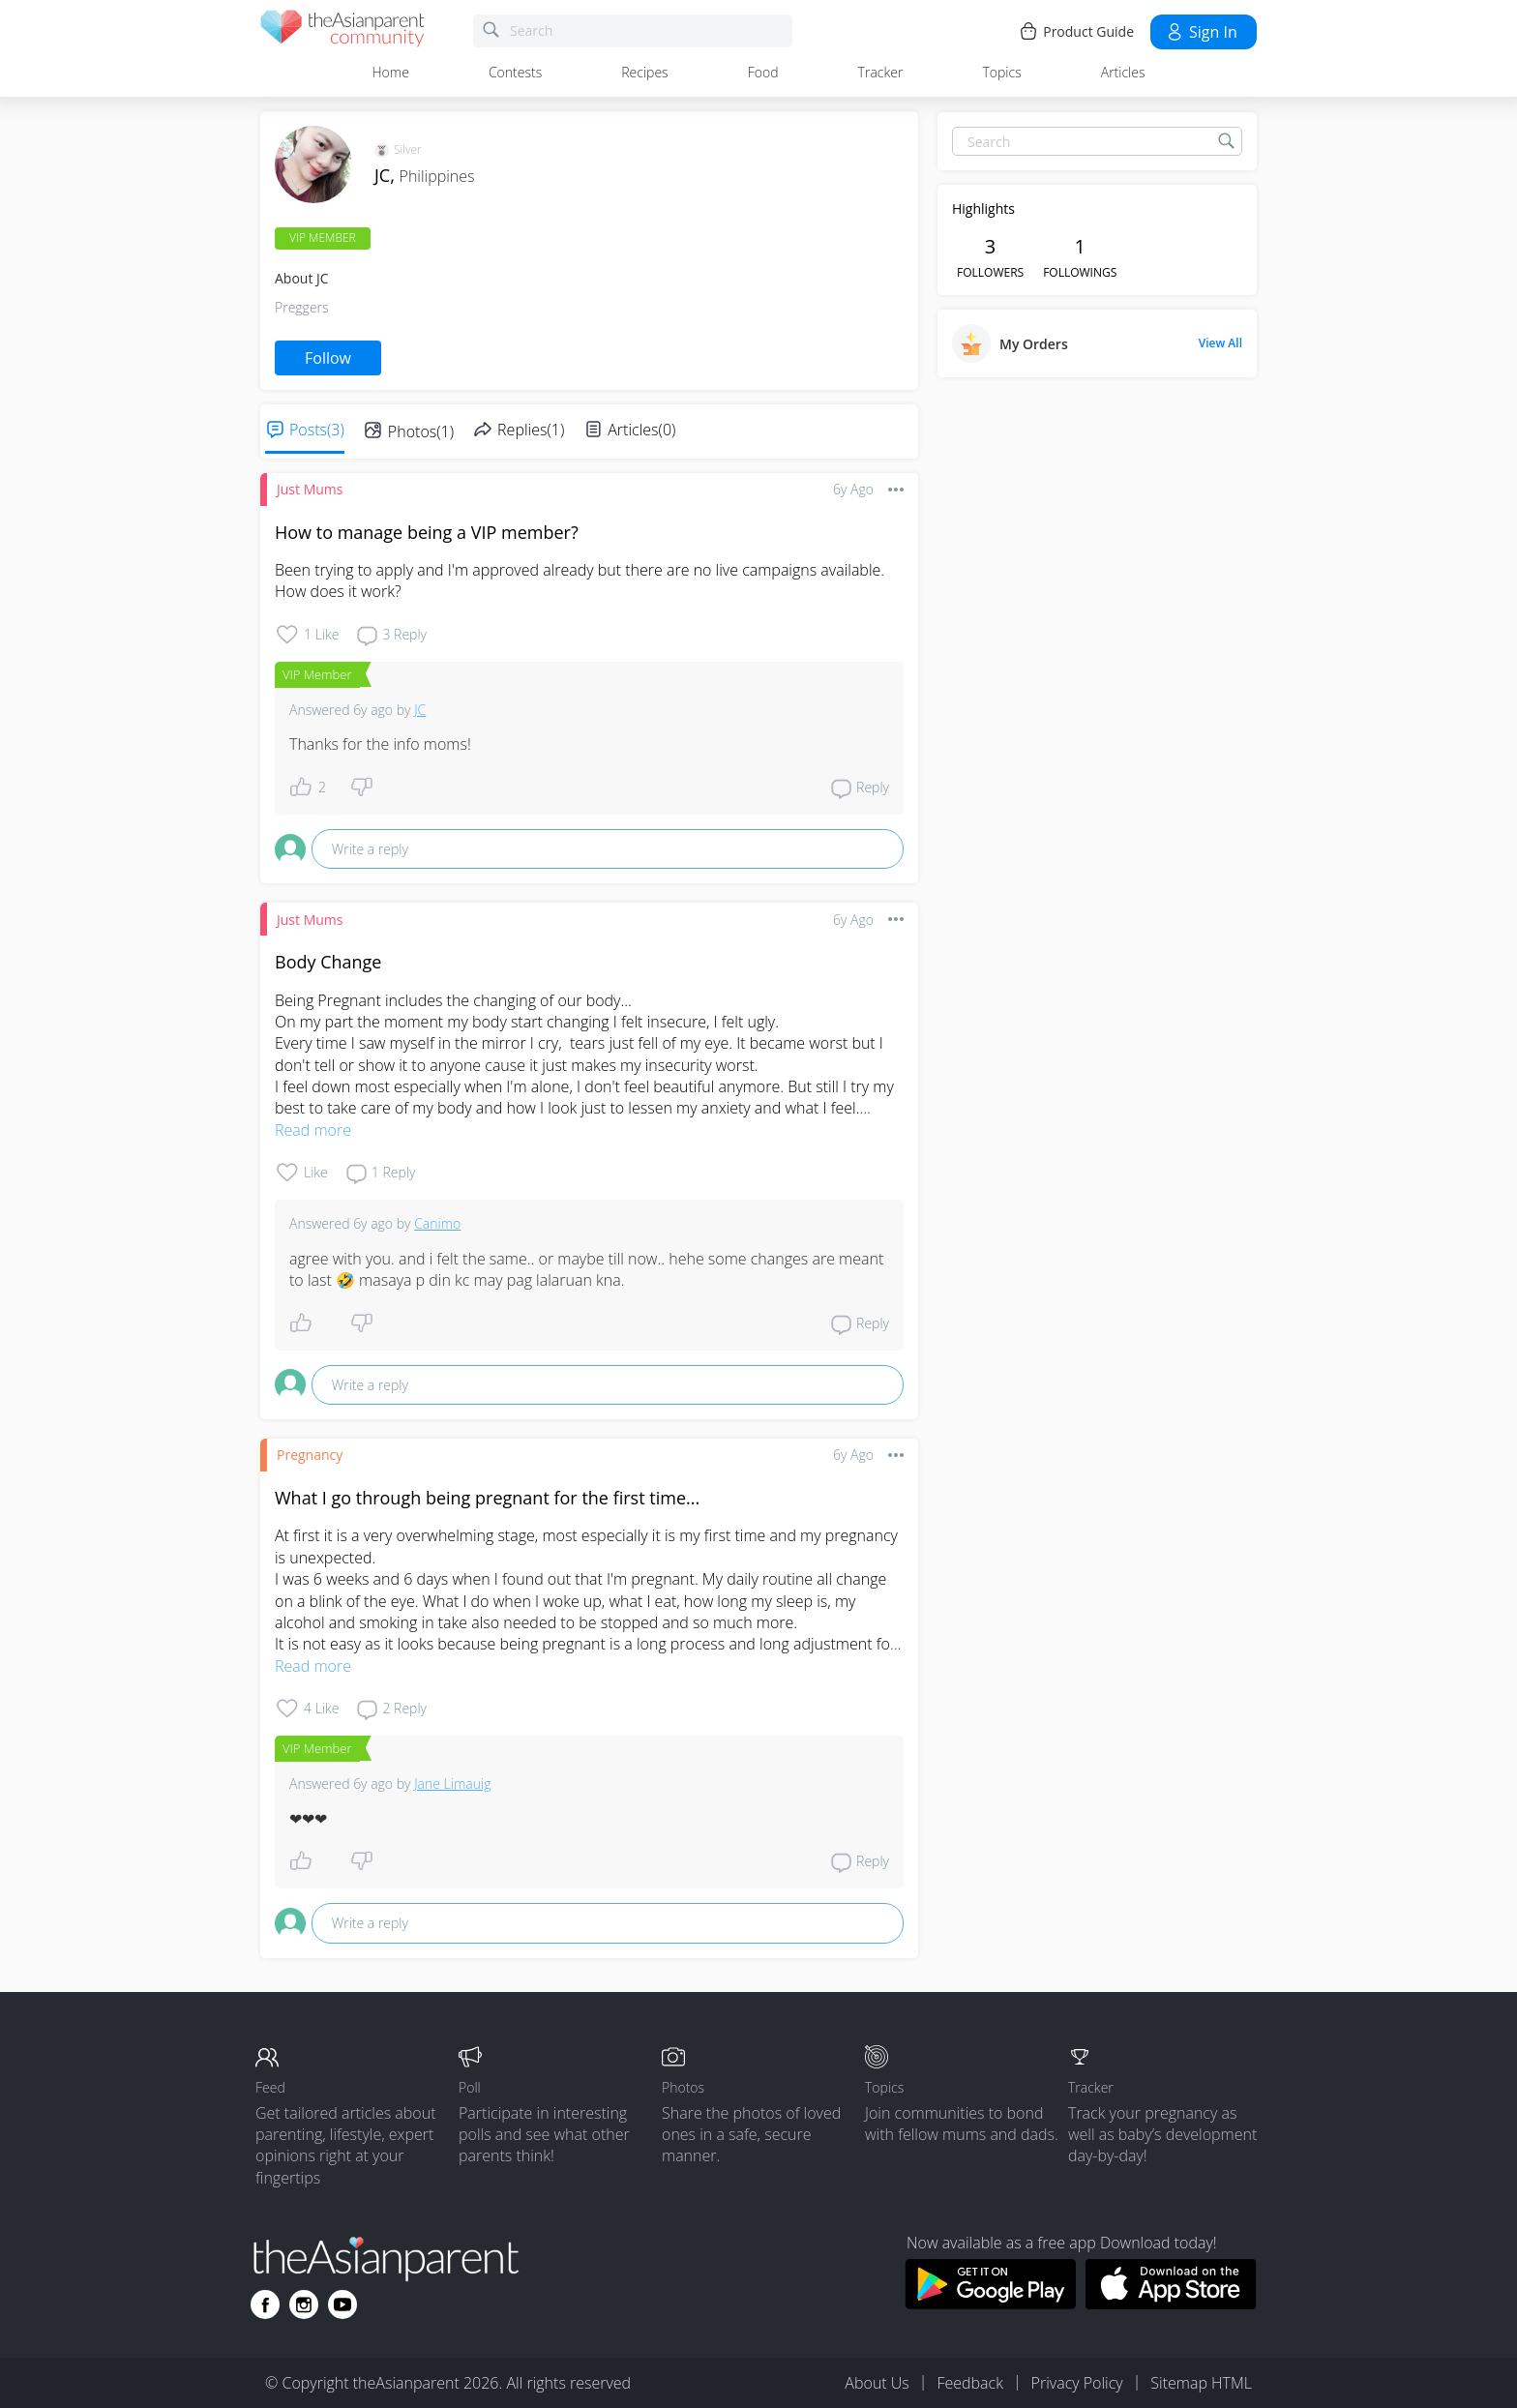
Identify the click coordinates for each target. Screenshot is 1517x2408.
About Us (876, 2382)
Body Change (328, 961)
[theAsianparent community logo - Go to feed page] (342, 31)
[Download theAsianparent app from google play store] (990, 2303)
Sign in (1201, 32)
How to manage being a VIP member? (427, 532)
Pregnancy (309, 1454)
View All (1220, 343)
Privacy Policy (1077, 2382)
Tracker (881, 72)
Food (763, 72)
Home (390, 72)
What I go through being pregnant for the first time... (487, 1497)
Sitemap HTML (1201, 2382)
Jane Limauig (452, 1783)
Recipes (644, 72)
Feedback (969, 2382)
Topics (1001, 72)
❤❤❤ (308, 1818)
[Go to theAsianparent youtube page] (342, 2304)
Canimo (437, 1223)
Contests (515, 72)
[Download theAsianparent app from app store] (1171, 2303)
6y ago (853, 489)
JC (420, 709)
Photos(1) (421, 431)
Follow (328, 358)
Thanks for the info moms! (380, 744)
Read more (313, 1130)
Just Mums (309, 489)
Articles (1123, 72)
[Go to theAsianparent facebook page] (265, 2304)
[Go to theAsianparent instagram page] (303, 2304)
